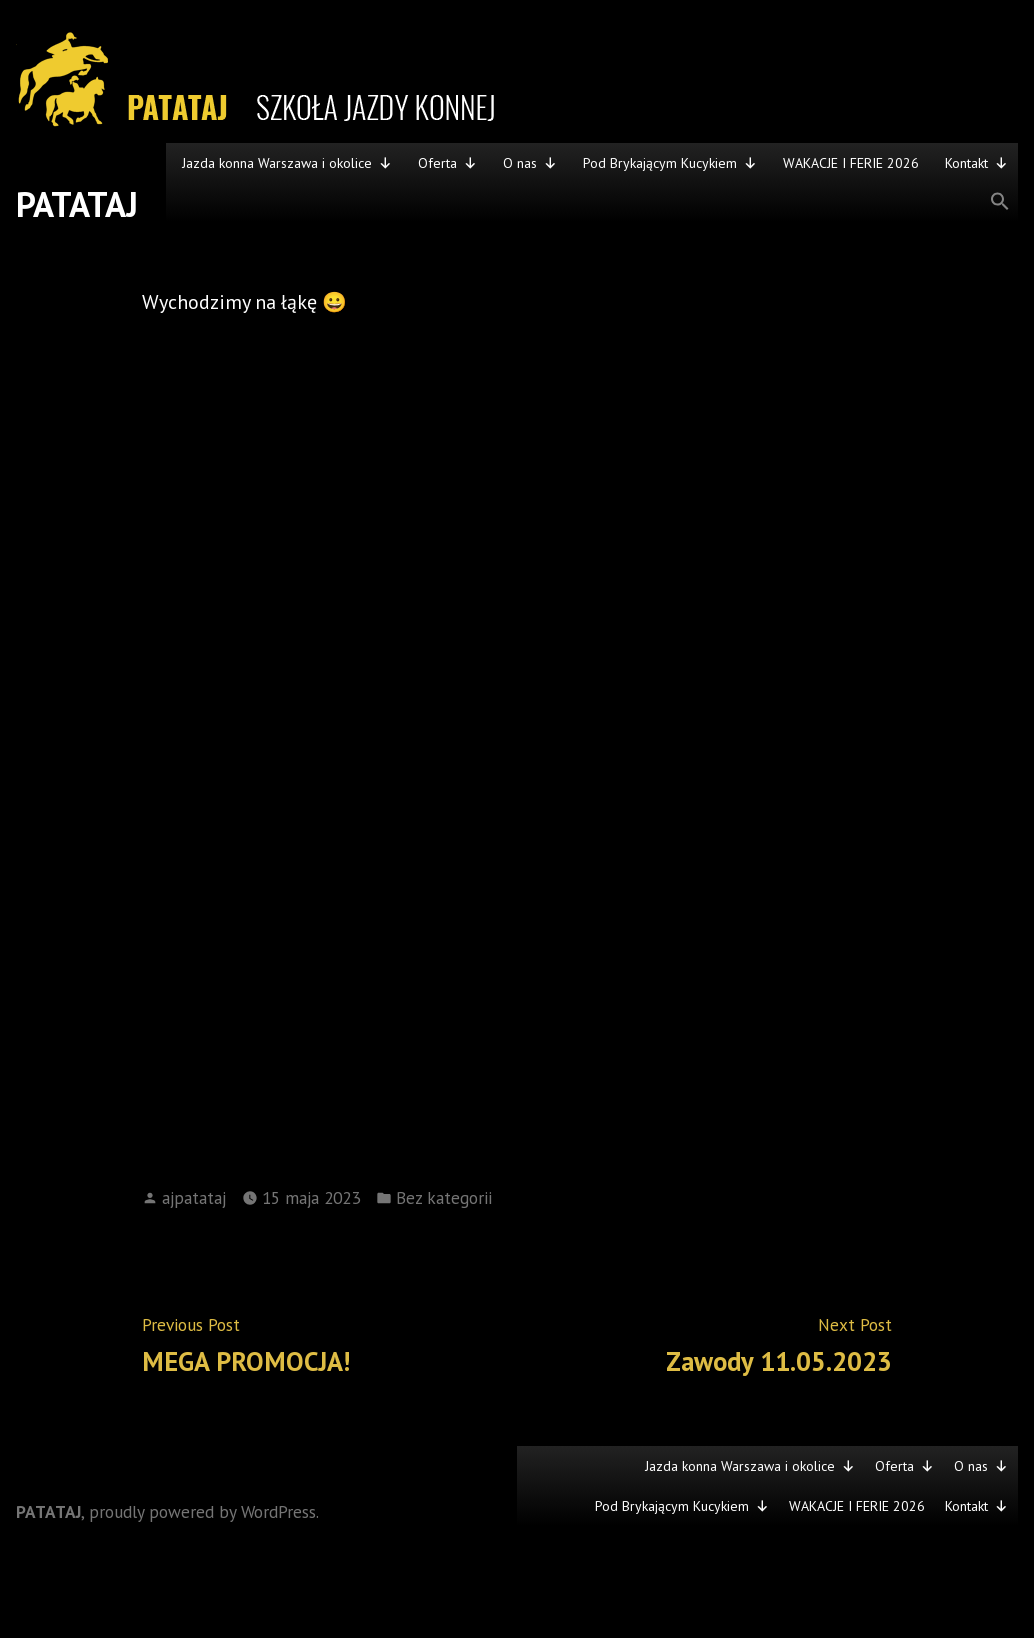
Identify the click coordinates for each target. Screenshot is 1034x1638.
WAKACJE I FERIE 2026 (851, 163)
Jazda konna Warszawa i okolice (287, 163)
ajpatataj (194, 1197)
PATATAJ (77, 204)
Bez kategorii (444, 1197)
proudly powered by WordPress (202, 1511)
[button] (592, 202)
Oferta (447, 163)
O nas (530, 163)
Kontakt (976, 163)
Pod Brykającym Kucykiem (670, 163)
